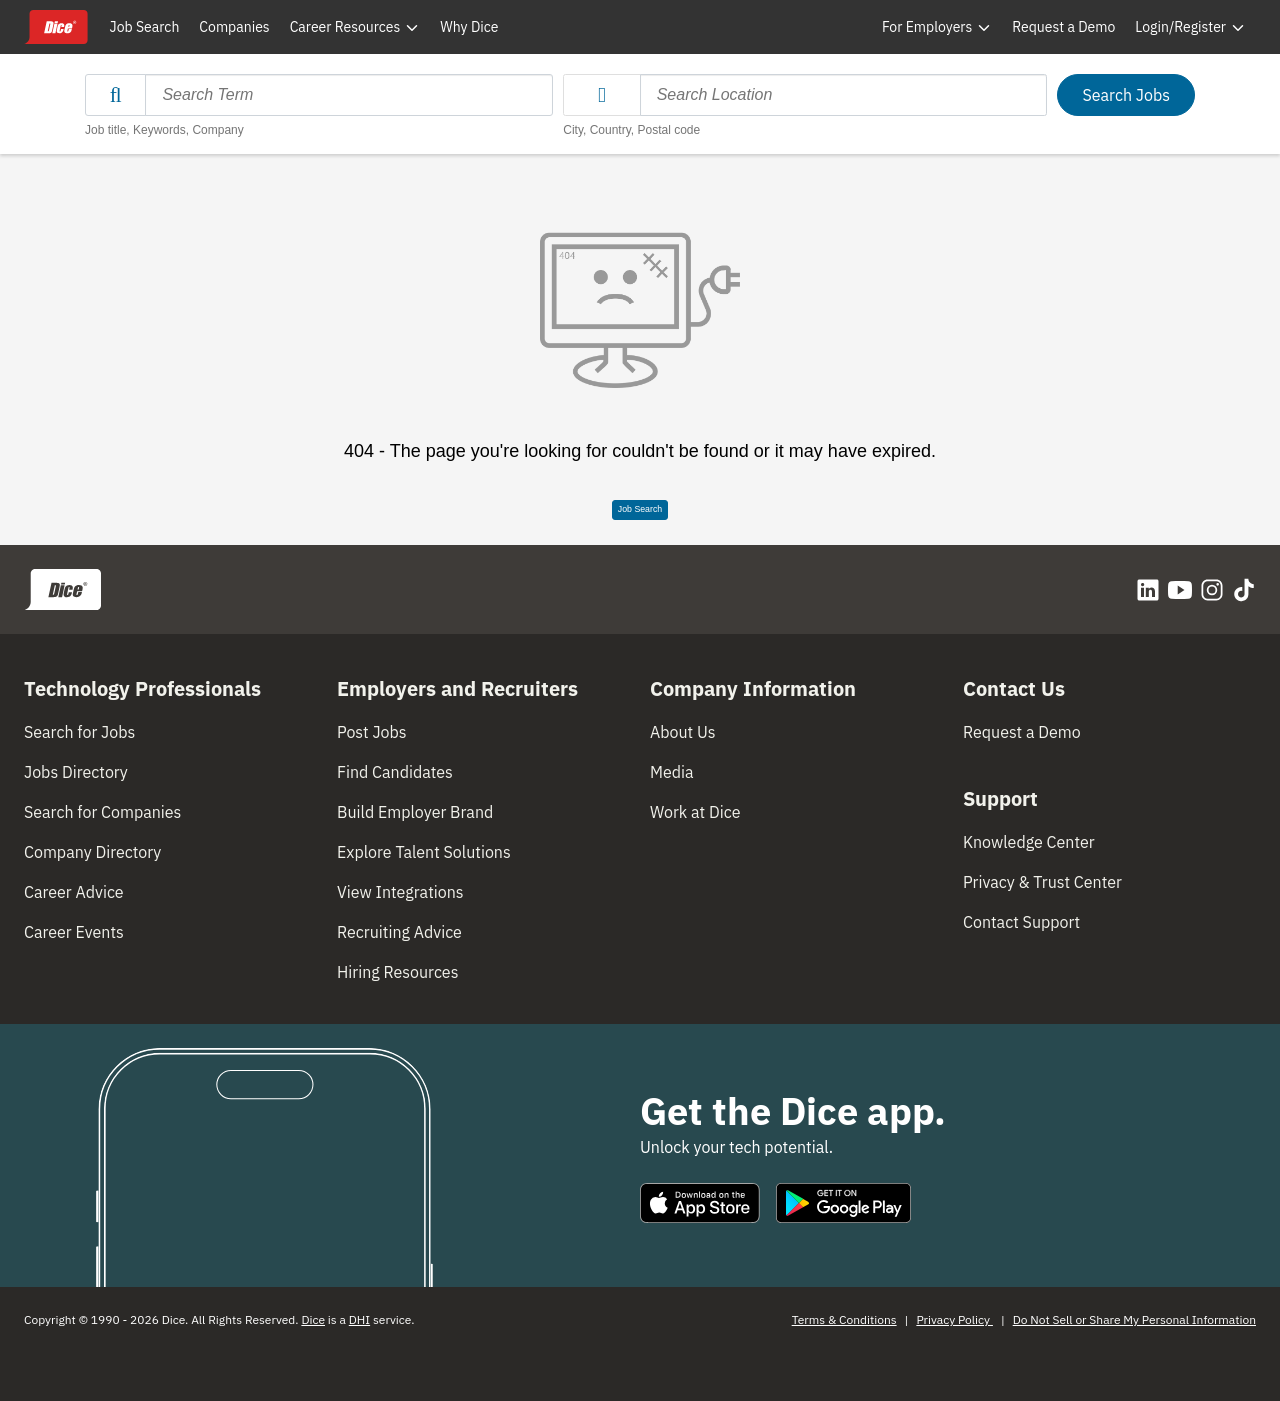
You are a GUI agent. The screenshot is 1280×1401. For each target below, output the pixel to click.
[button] (601, 95)
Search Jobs (1126, 95)
